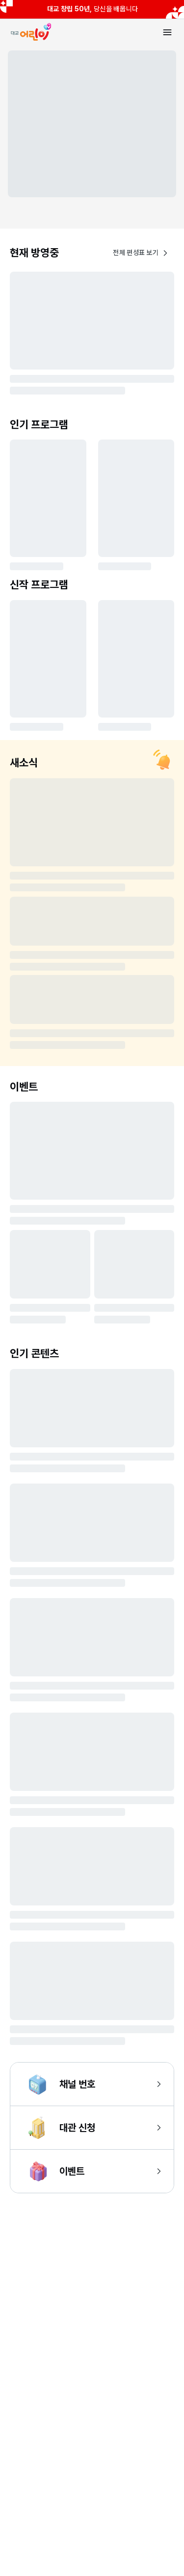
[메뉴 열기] (167, 32)
